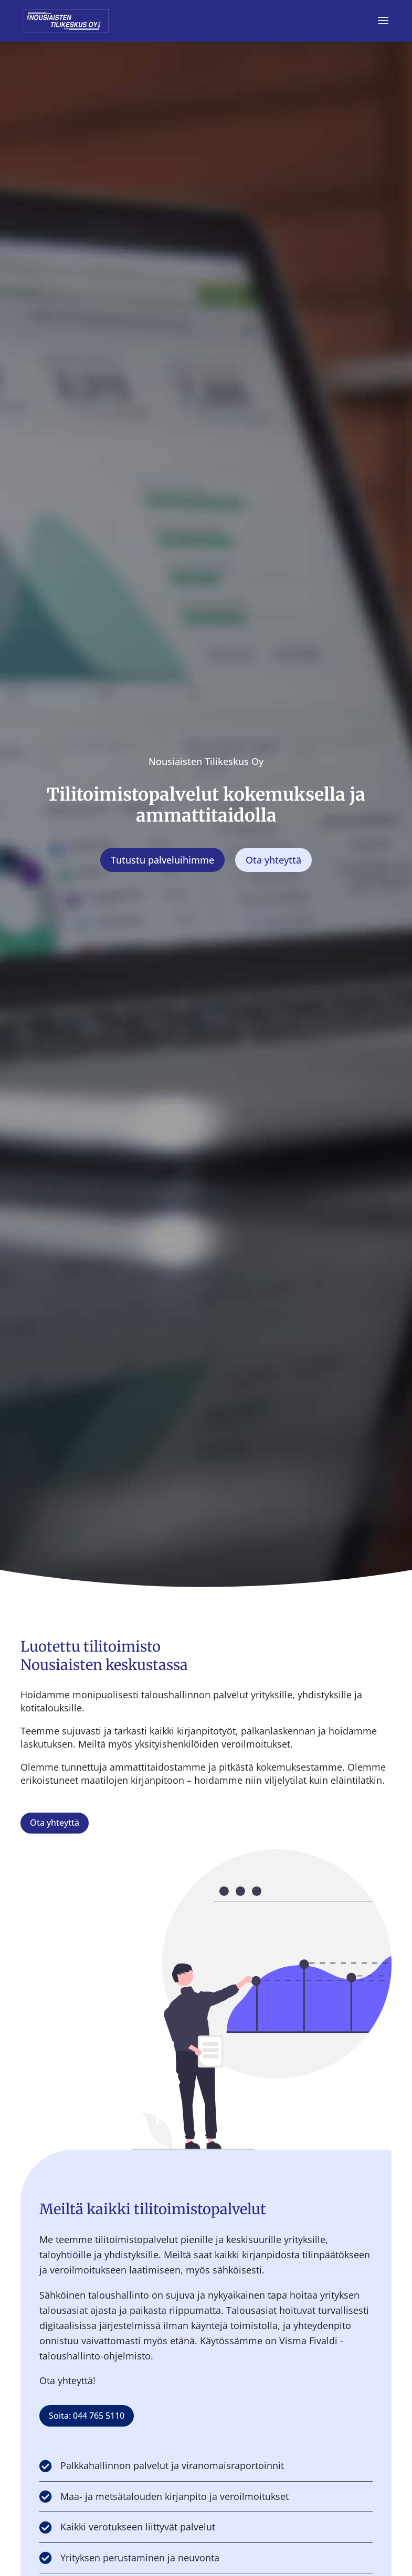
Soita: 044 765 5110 (86, 2415)
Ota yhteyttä (54, 1822)
